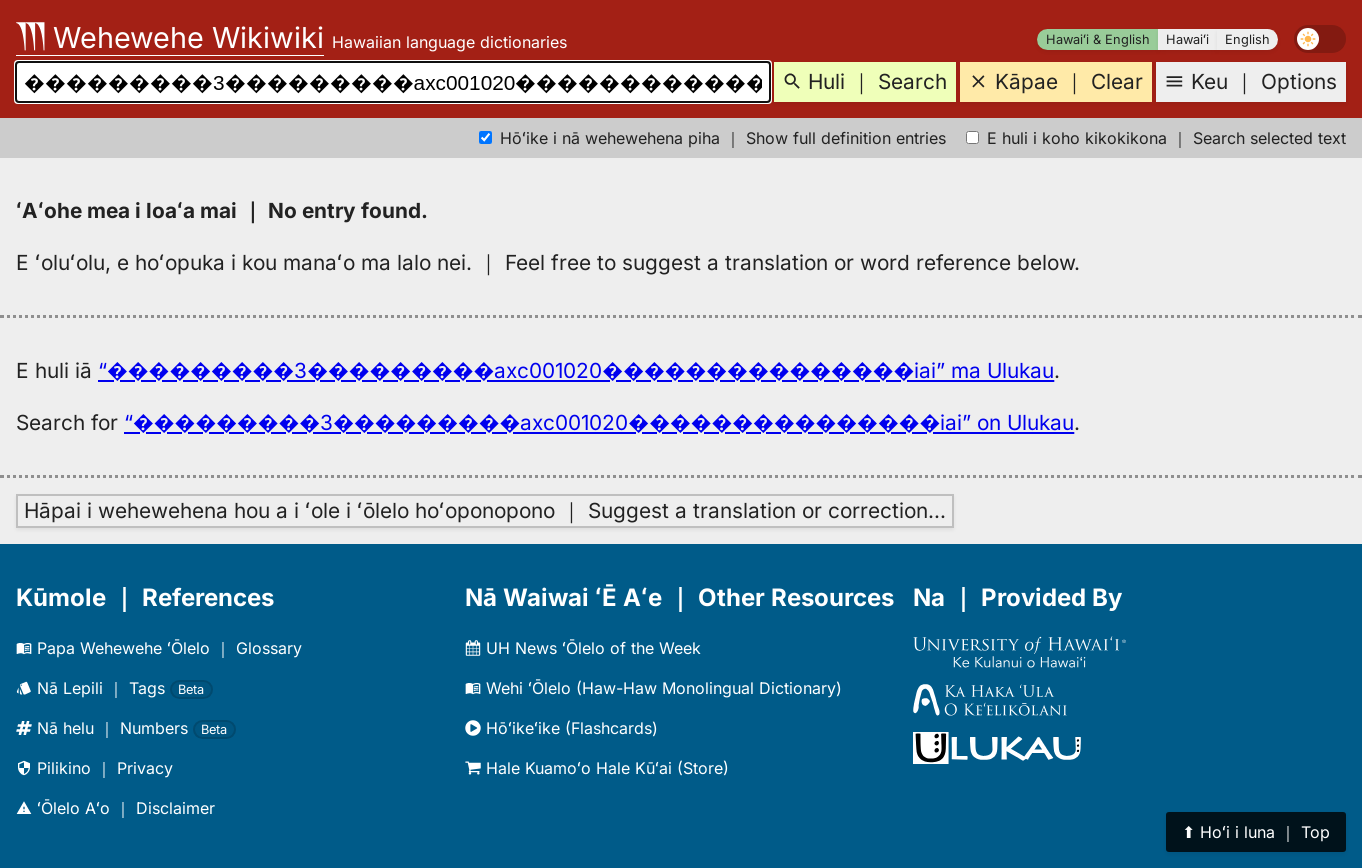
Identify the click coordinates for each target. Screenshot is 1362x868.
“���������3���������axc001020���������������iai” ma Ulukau (576, 370)
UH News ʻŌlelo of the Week (583, 648)
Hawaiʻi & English (1098, 39)
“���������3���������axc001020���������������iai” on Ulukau (599, 422)
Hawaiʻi (1187, 39)
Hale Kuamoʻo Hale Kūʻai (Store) (597, 768)
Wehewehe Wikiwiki (170, 37)
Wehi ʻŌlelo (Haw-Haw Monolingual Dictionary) (653, 688)
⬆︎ (1256, 832)
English (1247, 39)
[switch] (1320, 39)
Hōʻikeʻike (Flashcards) (561, 728)
